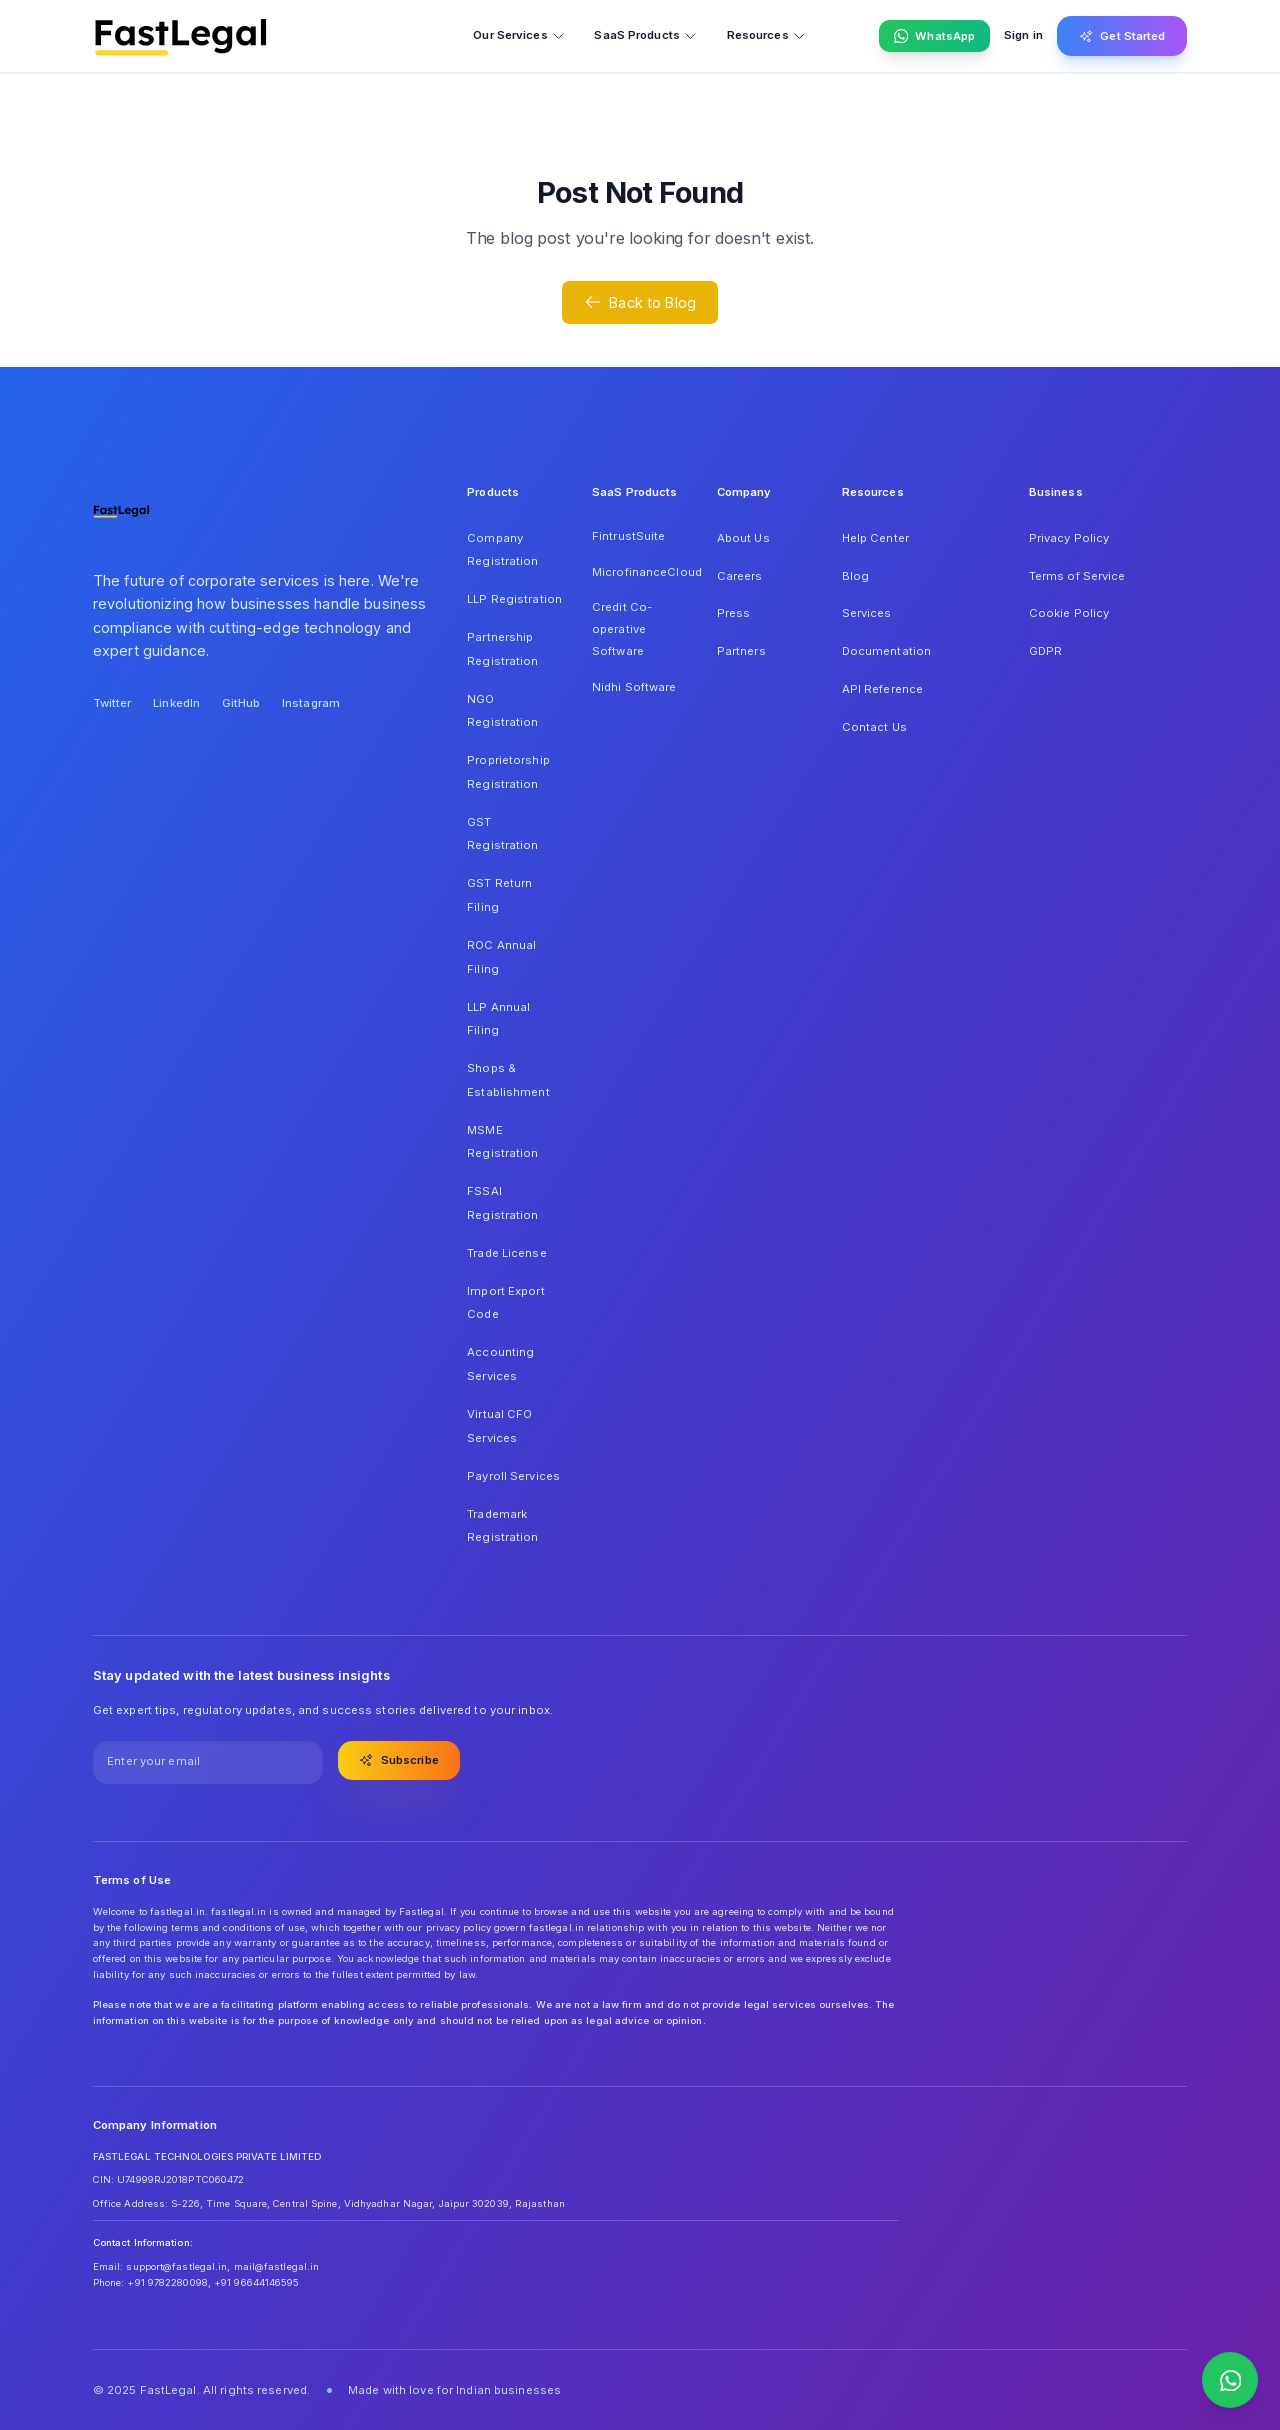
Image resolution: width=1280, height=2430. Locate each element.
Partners (741, 651)
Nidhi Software (634, 687)
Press (734, 613)
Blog (855, 576)
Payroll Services (513, 1476)
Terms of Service (1077, 576)
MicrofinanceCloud (640, 572)
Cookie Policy (1069, 613)
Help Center (875, 538)
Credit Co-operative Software (622, 628)
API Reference (882, 689)
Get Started (1122, 36)
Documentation (886, 651)
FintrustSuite (628, 536)
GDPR (1045, 651)
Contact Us (874, 727)
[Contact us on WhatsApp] (1230, 2380)
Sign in (1023, 35)
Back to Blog (640, 302)
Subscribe (399, 1760)
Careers (740, 576)
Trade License (506, 1253)
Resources (767, 35)
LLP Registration (514, 599)
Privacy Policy (1069, 538)
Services (867, 613)
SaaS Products (645, 35)
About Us (743, 538)
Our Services (519, 35)
